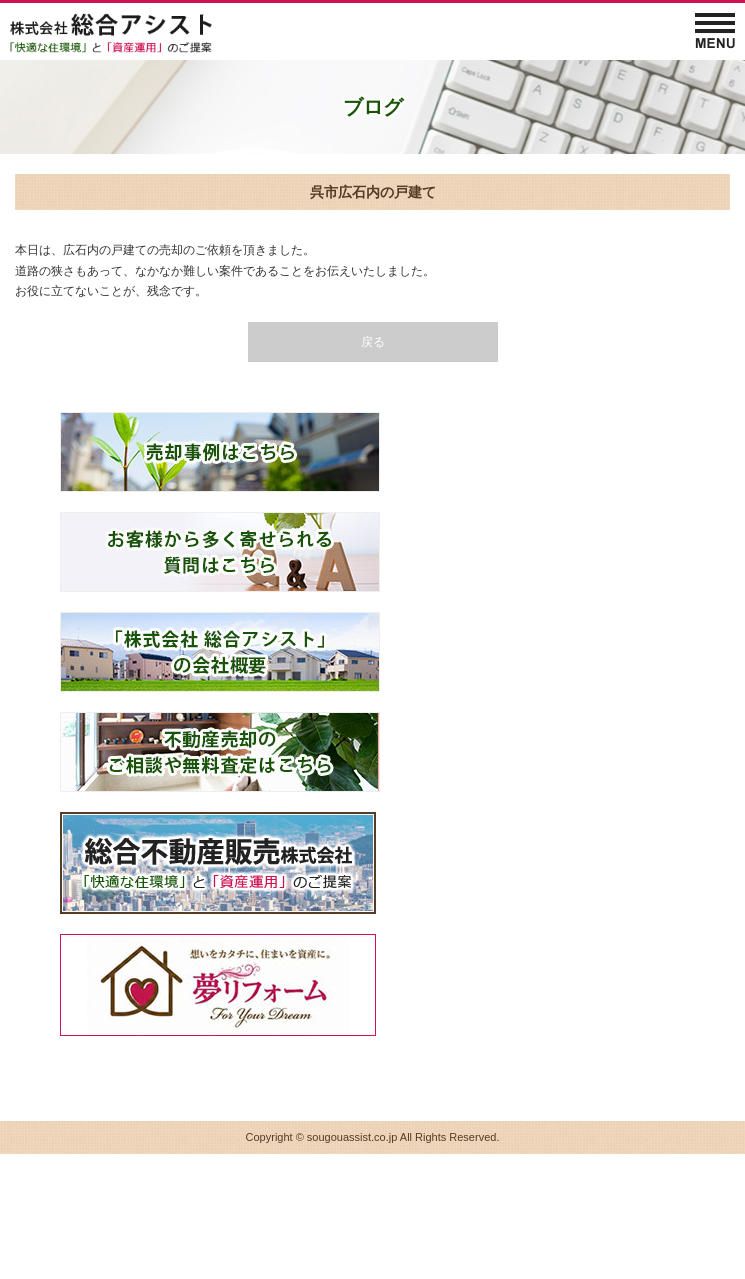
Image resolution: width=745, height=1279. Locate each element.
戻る (373, 342)
